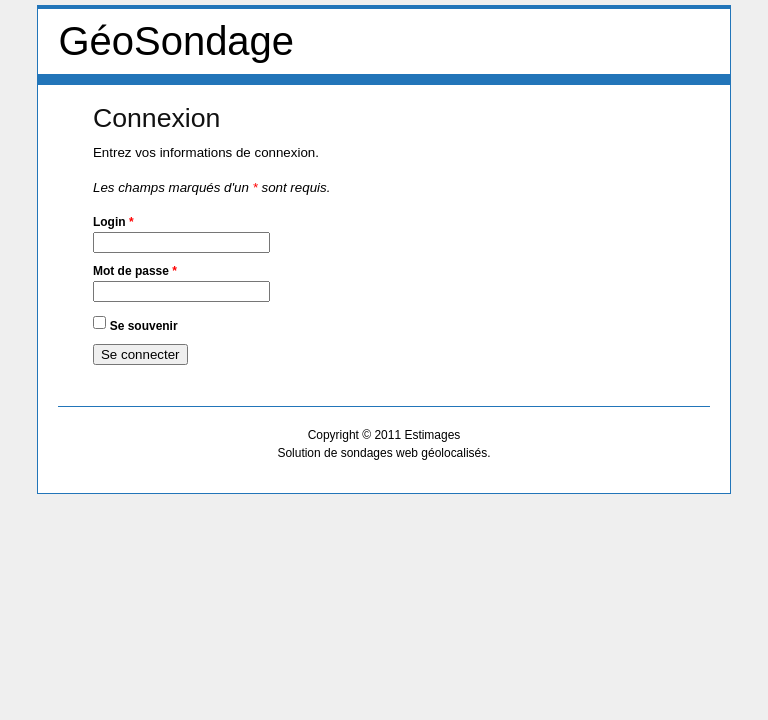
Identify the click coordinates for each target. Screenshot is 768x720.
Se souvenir (144, 325)
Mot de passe (135, 271)
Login (113, 222)
